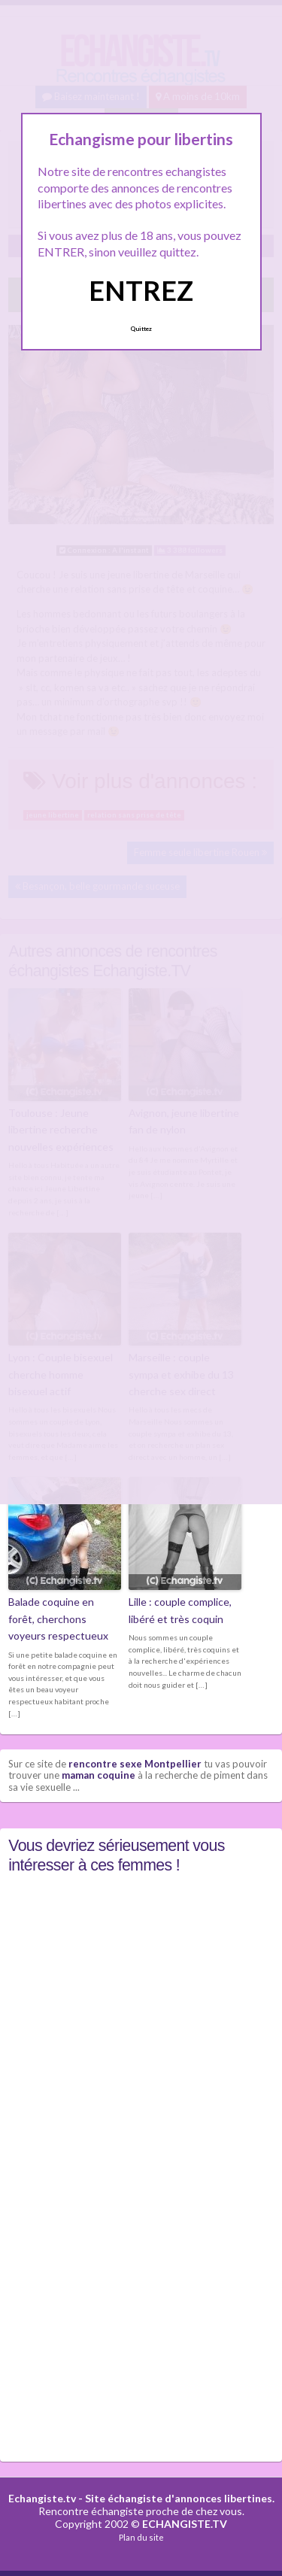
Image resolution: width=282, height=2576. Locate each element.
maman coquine (98, 1775)
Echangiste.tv (42, 2498)
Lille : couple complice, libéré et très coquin (180, 1610)
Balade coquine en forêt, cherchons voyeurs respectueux (58, 1618)
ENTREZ (141, 290)
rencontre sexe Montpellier (135, 1764)
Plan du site (141, 2537)
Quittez (141, 328)
